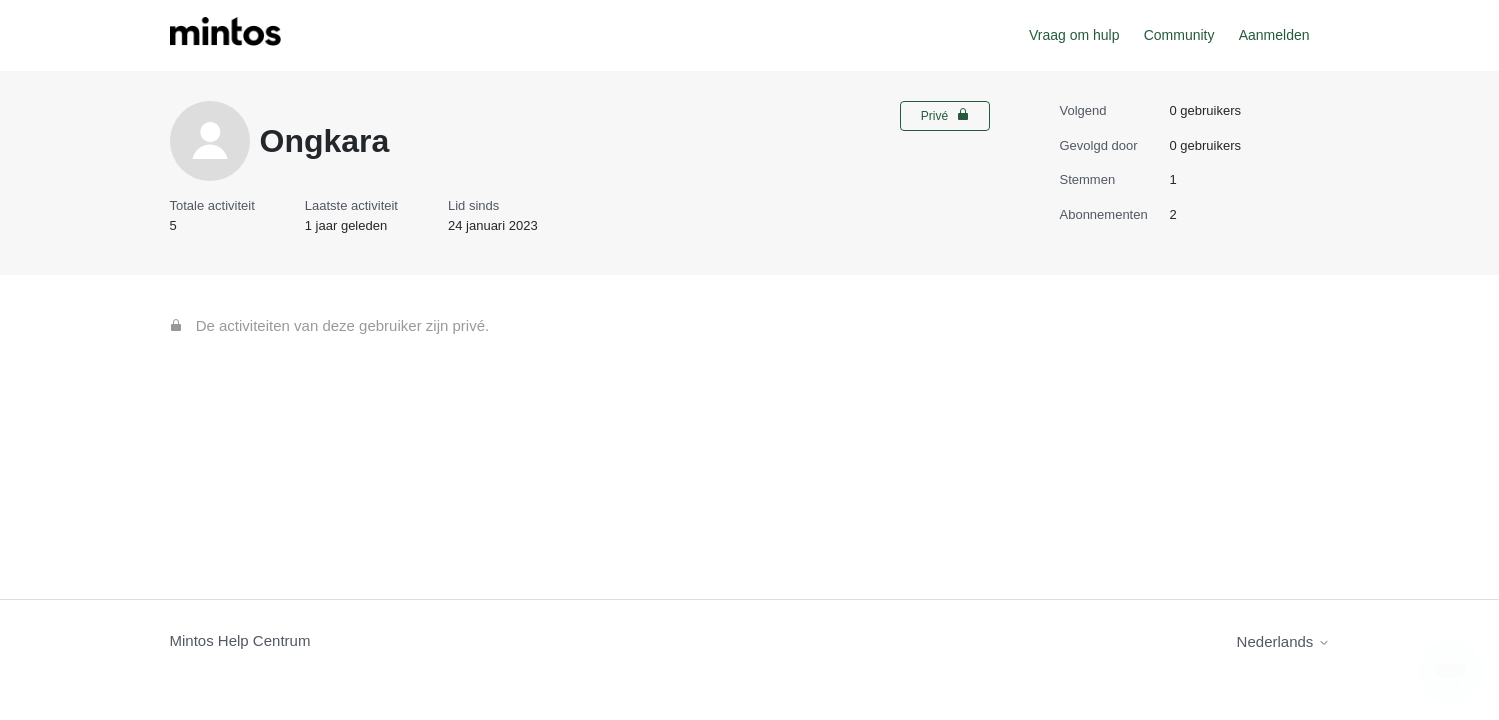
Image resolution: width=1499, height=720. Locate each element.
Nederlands (1283, 641)
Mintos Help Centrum (240, 640)
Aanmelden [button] (1274, 35)
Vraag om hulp (1074, 35)
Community (1179, 35)
